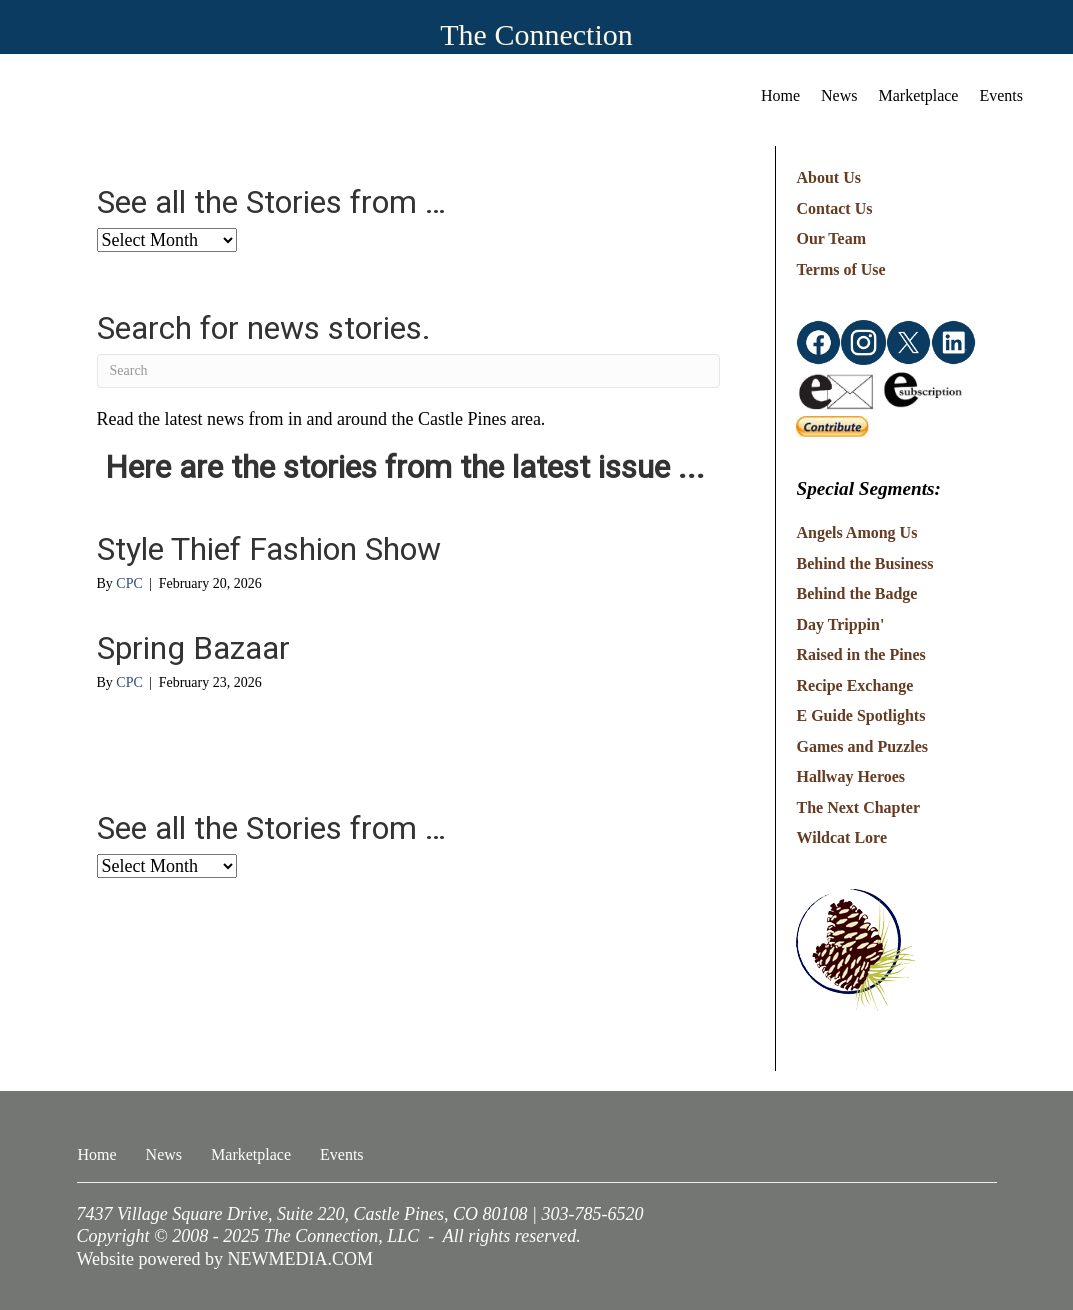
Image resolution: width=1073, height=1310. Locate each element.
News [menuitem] (839, 95)
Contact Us (834, 208)
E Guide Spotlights (860, 715)
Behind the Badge (856, 593)
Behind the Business (864, 563)
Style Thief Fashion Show (269, 549)
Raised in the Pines (860, 654)
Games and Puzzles (862, 746)
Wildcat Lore (841, 837)
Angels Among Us (856, 532)
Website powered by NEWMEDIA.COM (225, 1259)
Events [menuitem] (1001, 95)
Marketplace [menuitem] (919, 95)
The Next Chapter (858, 807)
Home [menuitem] (780, 95)
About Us (828, 177)
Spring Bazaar (193, 648)
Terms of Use (840, 269)
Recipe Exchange (854, 685)
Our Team (831, 238)
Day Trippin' (840, 624)
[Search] (409, 371)
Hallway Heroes (850, 776)
